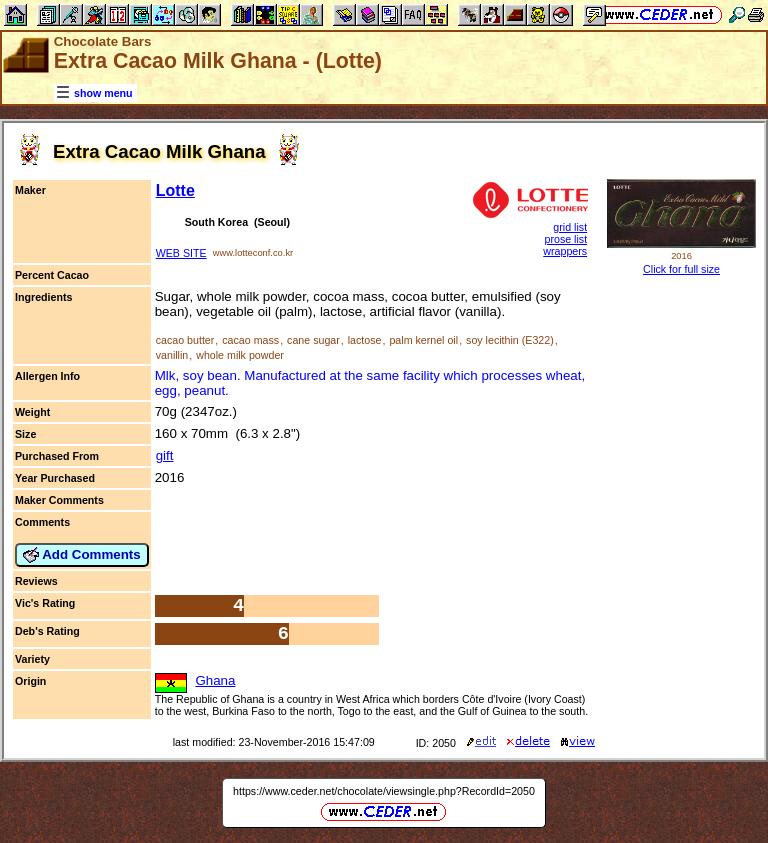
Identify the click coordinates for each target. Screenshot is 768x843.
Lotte (175, 190)
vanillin (172, 355)
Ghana (215, 680)
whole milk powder (240, 355)
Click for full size (681, 269)
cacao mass (250, 340)
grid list (570, 227)
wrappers (565, 251)
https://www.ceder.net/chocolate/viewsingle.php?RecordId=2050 (384, 791)
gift (165, 455)
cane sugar (313, 340)
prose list (565, 239)
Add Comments (82, 555)
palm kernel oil (423, 340)
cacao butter (185, 340)
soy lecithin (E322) (510, 340)
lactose (365, 340)
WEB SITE (181, 253)
